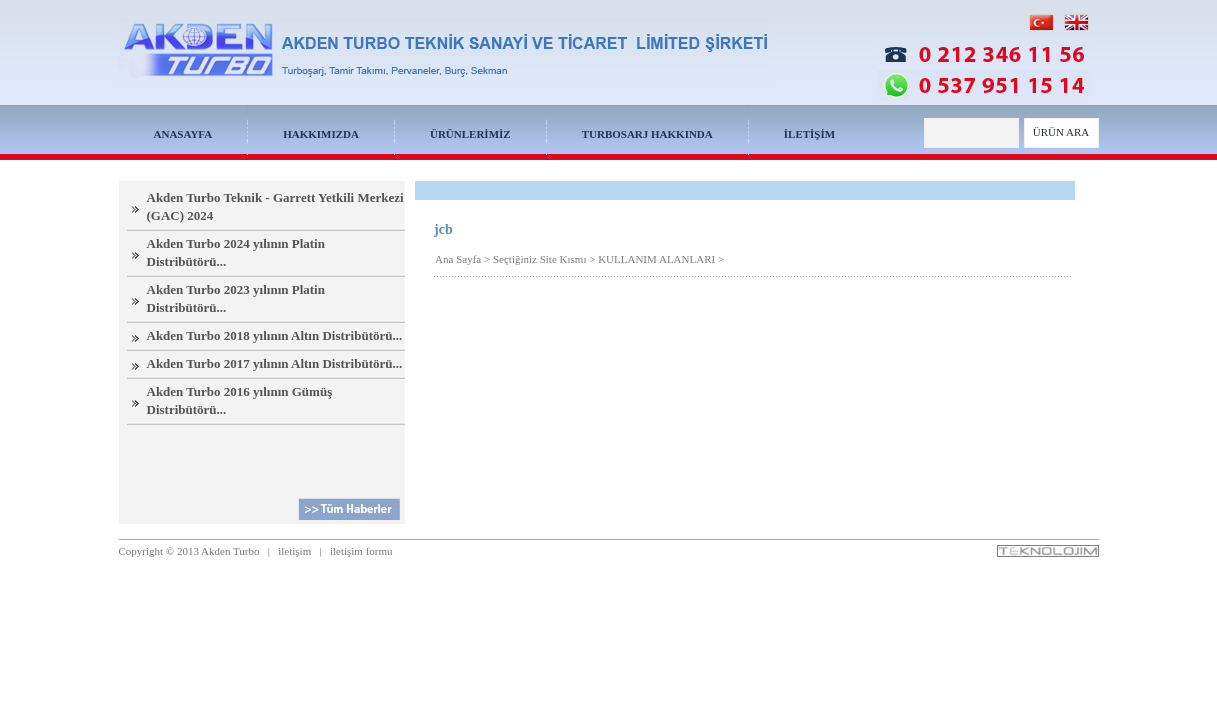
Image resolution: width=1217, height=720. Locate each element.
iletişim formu (361, 551)
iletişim (294, 551)
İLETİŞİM (809, 134)
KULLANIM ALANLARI (656, 259)
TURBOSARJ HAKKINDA (647, 134)
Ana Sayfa (458, 259)
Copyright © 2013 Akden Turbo (189, 551)
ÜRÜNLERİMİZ (470, 134)
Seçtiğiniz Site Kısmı (540, 259)
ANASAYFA (183, 134)
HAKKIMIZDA (321, 134)
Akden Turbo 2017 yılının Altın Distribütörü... (275, 363)
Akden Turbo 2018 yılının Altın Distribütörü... (275, 335)
